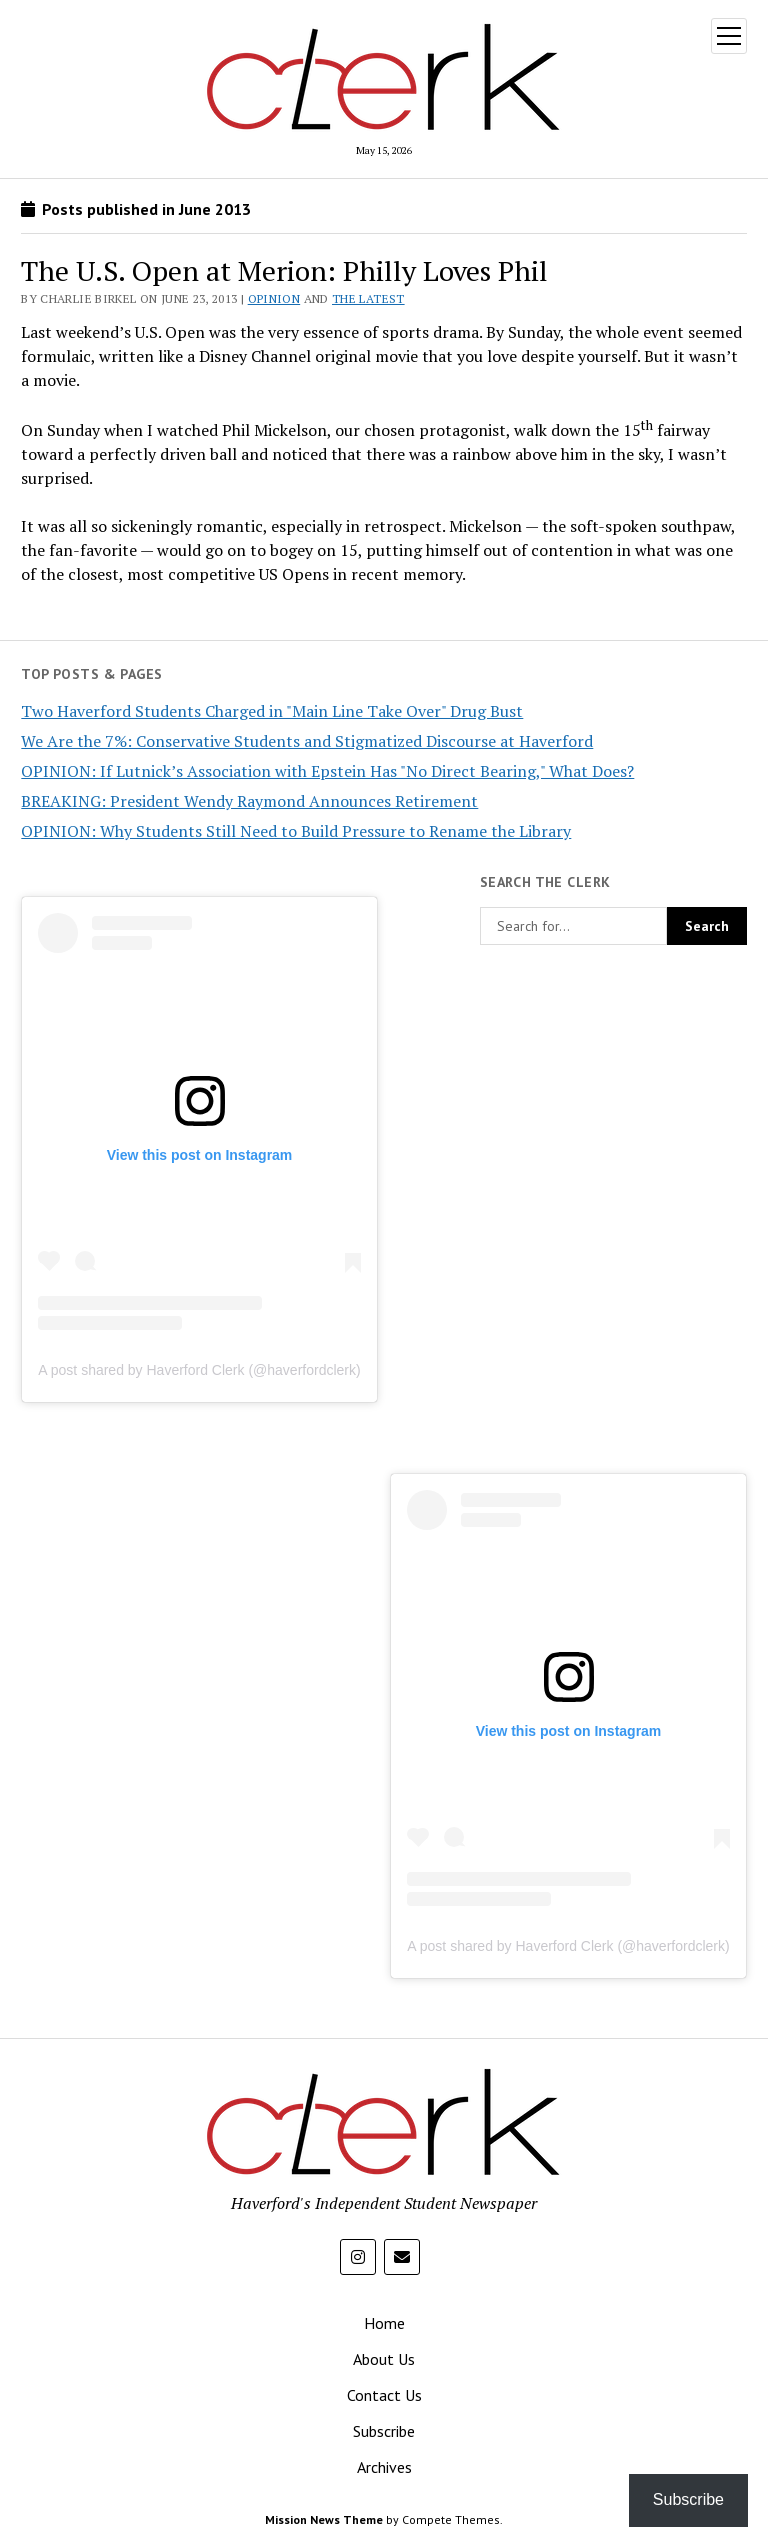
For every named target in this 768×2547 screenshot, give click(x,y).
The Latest (368, 298)
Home (384, 2323)
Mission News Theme (324, 2519)
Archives (384, 2467)
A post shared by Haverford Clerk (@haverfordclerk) (199, 1370)
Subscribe (384, 2431)
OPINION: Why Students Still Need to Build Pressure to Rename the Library (296, 831)
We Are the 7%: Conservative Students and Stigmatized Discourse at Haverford (307, 741)
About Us (384, 2359)
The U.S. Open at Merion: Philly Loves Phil (284, 270)
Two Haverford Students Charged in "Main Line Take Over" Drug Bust (272, 711)
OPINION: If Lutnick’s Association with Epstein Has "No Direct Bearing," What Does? (327, 771)
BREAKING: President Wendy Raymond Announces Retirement (249, 801)
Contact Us (384, 2395)
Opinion (274, 298)
